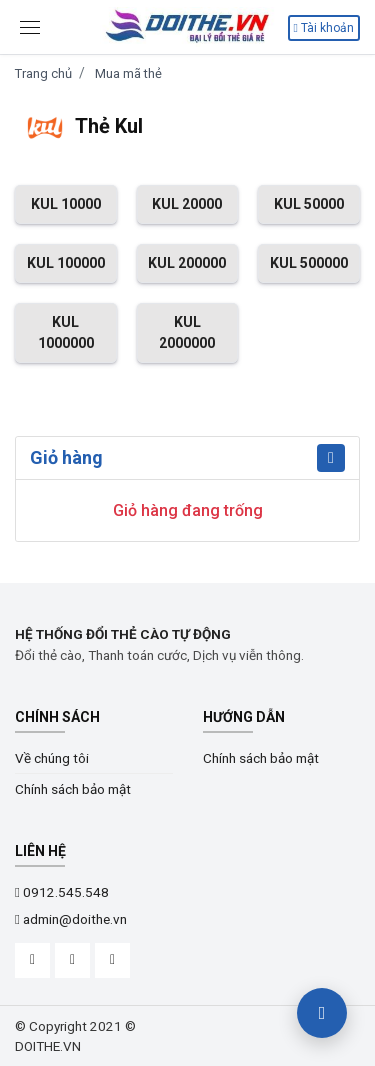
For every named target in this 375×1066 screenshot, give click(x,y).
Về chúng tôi (52, 758)
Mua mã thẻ (128, 73)
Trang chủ (43, 73)
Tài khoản (324, 28)
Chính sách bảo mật (73, 789)
